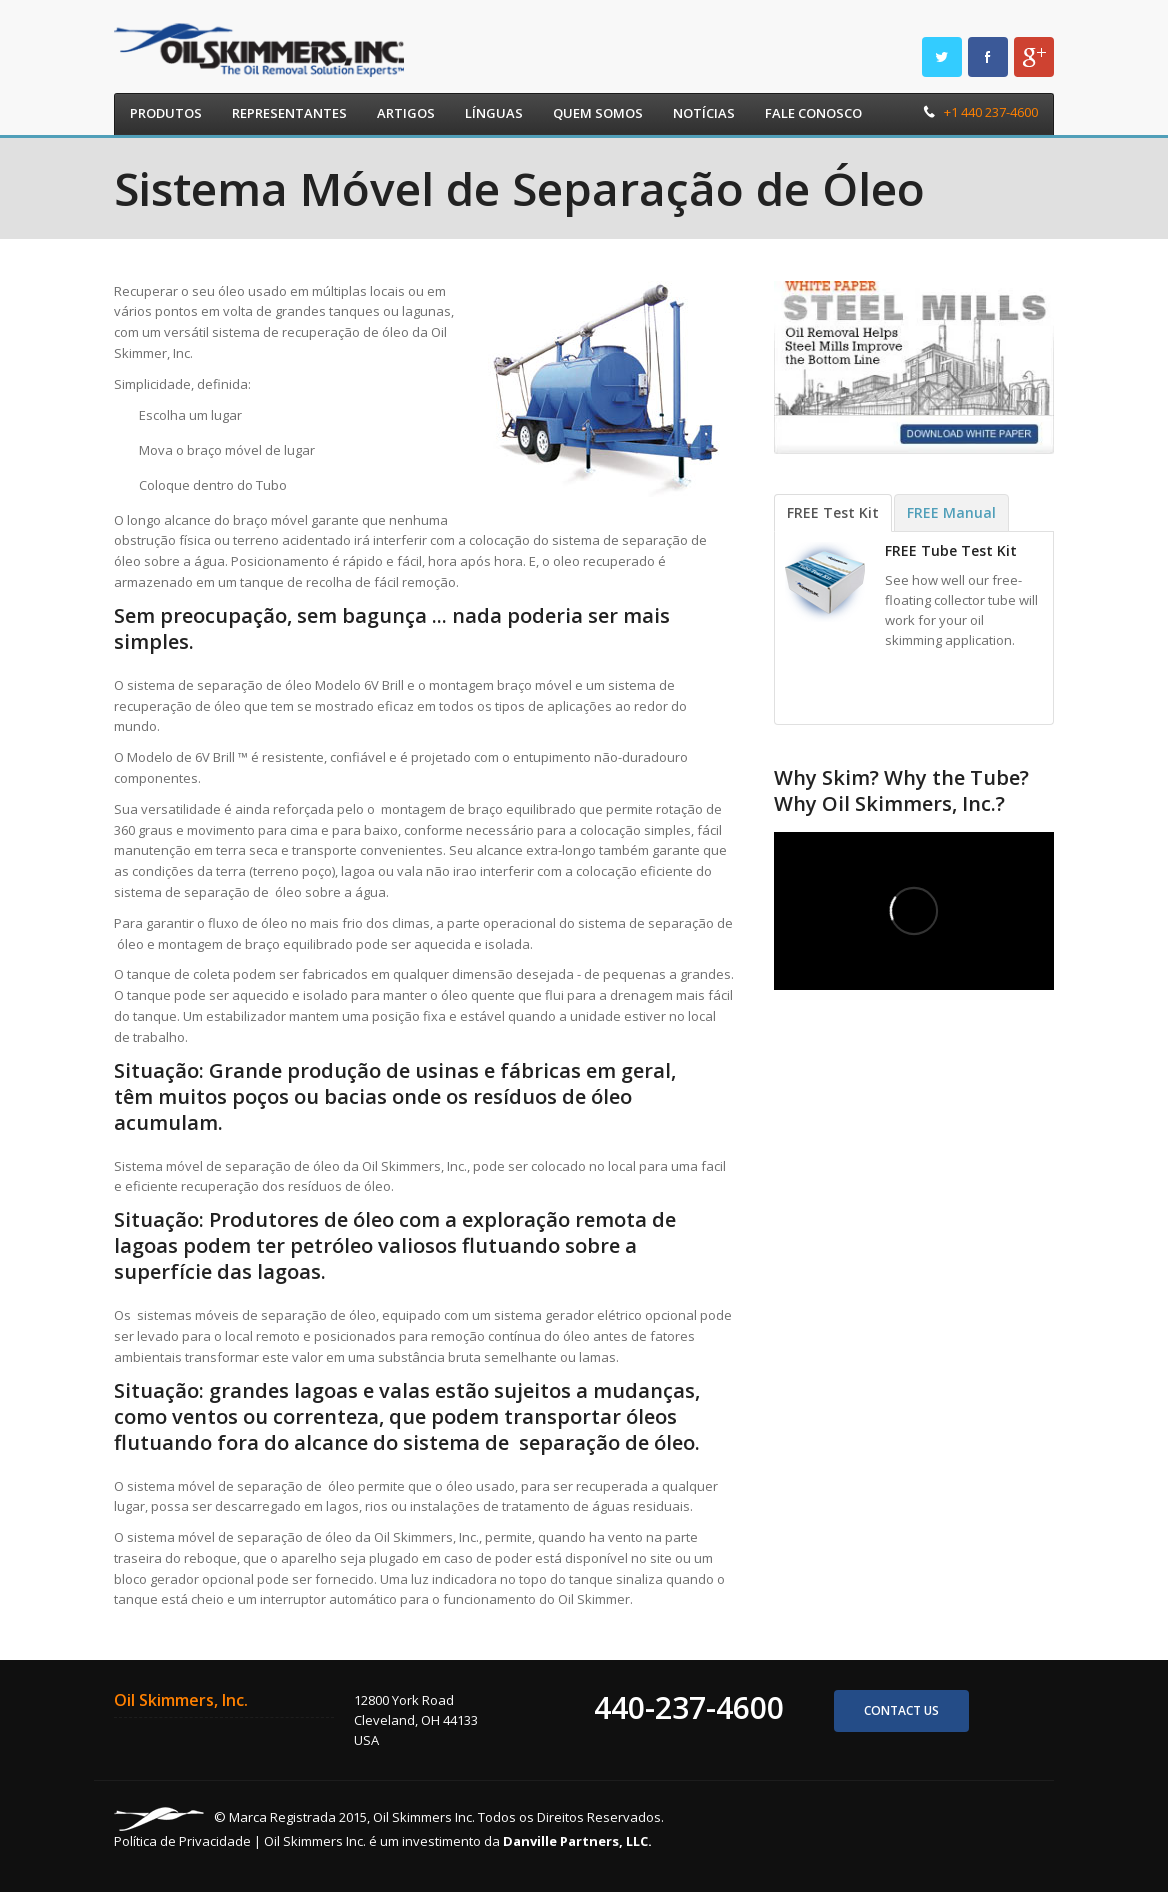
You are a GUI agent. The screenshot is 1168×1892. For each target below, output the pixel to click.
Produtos (166, 113)
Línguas (494, 113)
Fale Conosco (813, 113)
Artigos (406, 113)
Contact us (901, 1710)
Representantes (289, 113)
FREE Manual (951, 512)
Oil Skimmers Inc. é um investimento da (458, 1841)
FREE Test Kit (833, 512)
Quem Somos (598, 113)
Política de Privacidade (182, 1841)
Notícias (704, 113)
